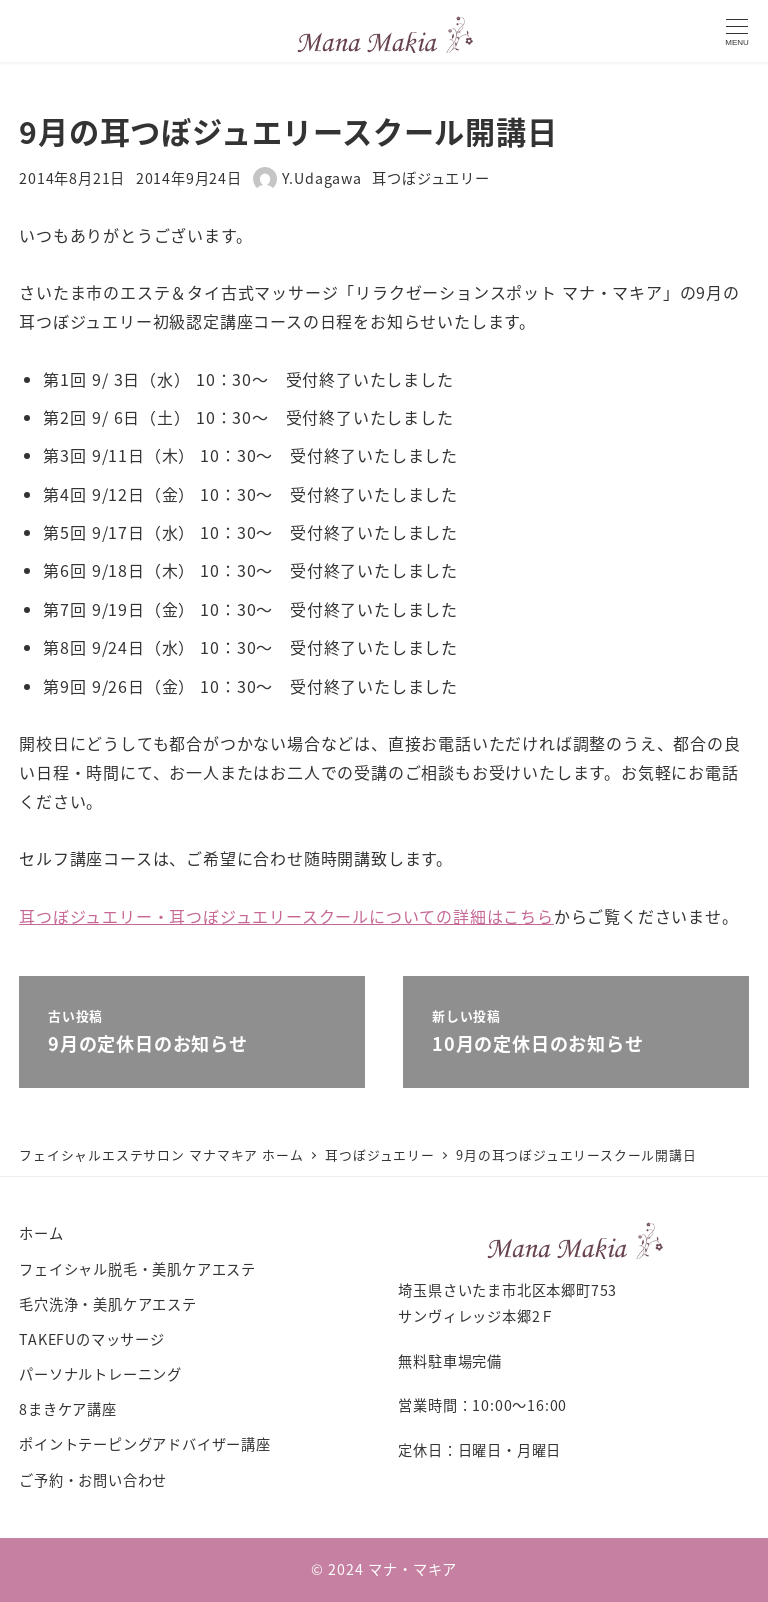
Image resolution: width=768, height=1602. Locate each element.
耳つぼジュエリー (430, 178)
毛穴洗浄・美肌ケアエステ (108, 1304)
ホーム (41, 1233)
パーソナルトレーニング (100, 1374)
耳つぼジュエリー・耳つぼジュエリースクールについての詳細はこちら (286, 916)
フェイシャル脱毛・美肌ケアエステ (137, 1269)
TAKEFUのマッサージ (92, 1339)
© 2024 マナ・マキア (384, 1569)
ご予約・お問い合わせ (93, 1480)
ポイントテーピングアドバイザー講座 (145, 1444)
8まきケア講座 (68, 1409)
